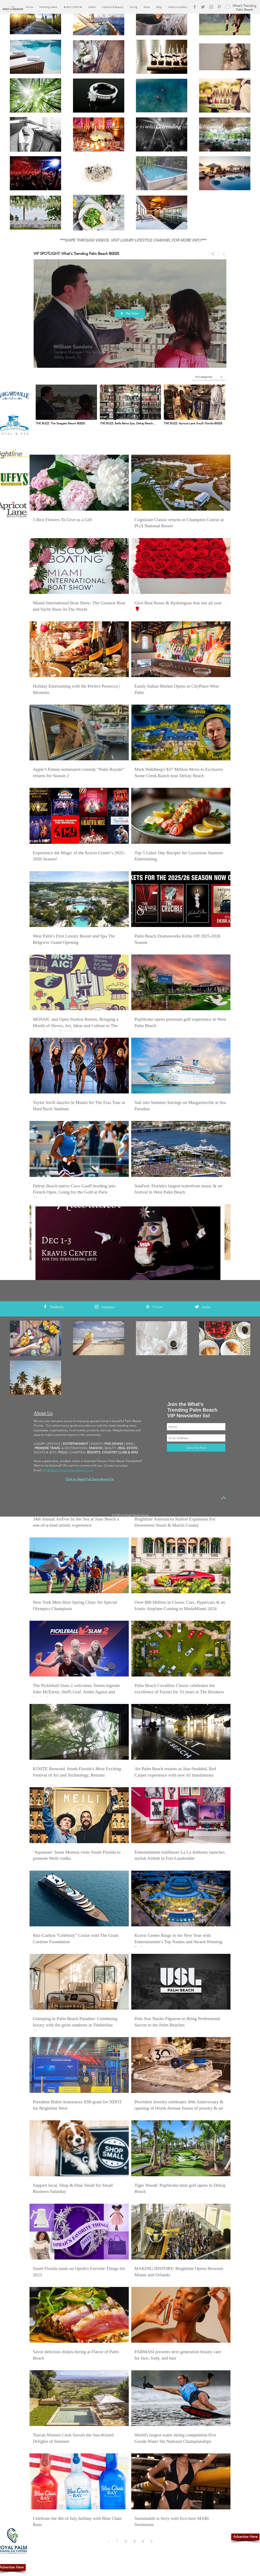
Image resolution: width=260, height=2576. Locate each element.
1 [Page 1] (117, 2541)
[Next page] (151, 2541)
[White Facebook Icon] (45, 1306)
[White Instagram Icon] (96, 1306)
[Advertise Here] (245, 2537)
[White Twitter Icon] (197, 1306)
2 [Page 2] (126, 2541)
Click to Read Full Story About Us (89, 1479)
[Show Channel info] (222, 253)
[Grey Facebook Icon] (194, 6)
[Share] (212, 253)
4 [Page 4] (143, 2541)
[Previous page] (108, 2541)
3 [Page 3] (134, 2541)
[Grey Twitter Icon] (202, 6)
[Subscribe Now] (196, 1448)
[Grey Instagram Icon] (211, 6)
